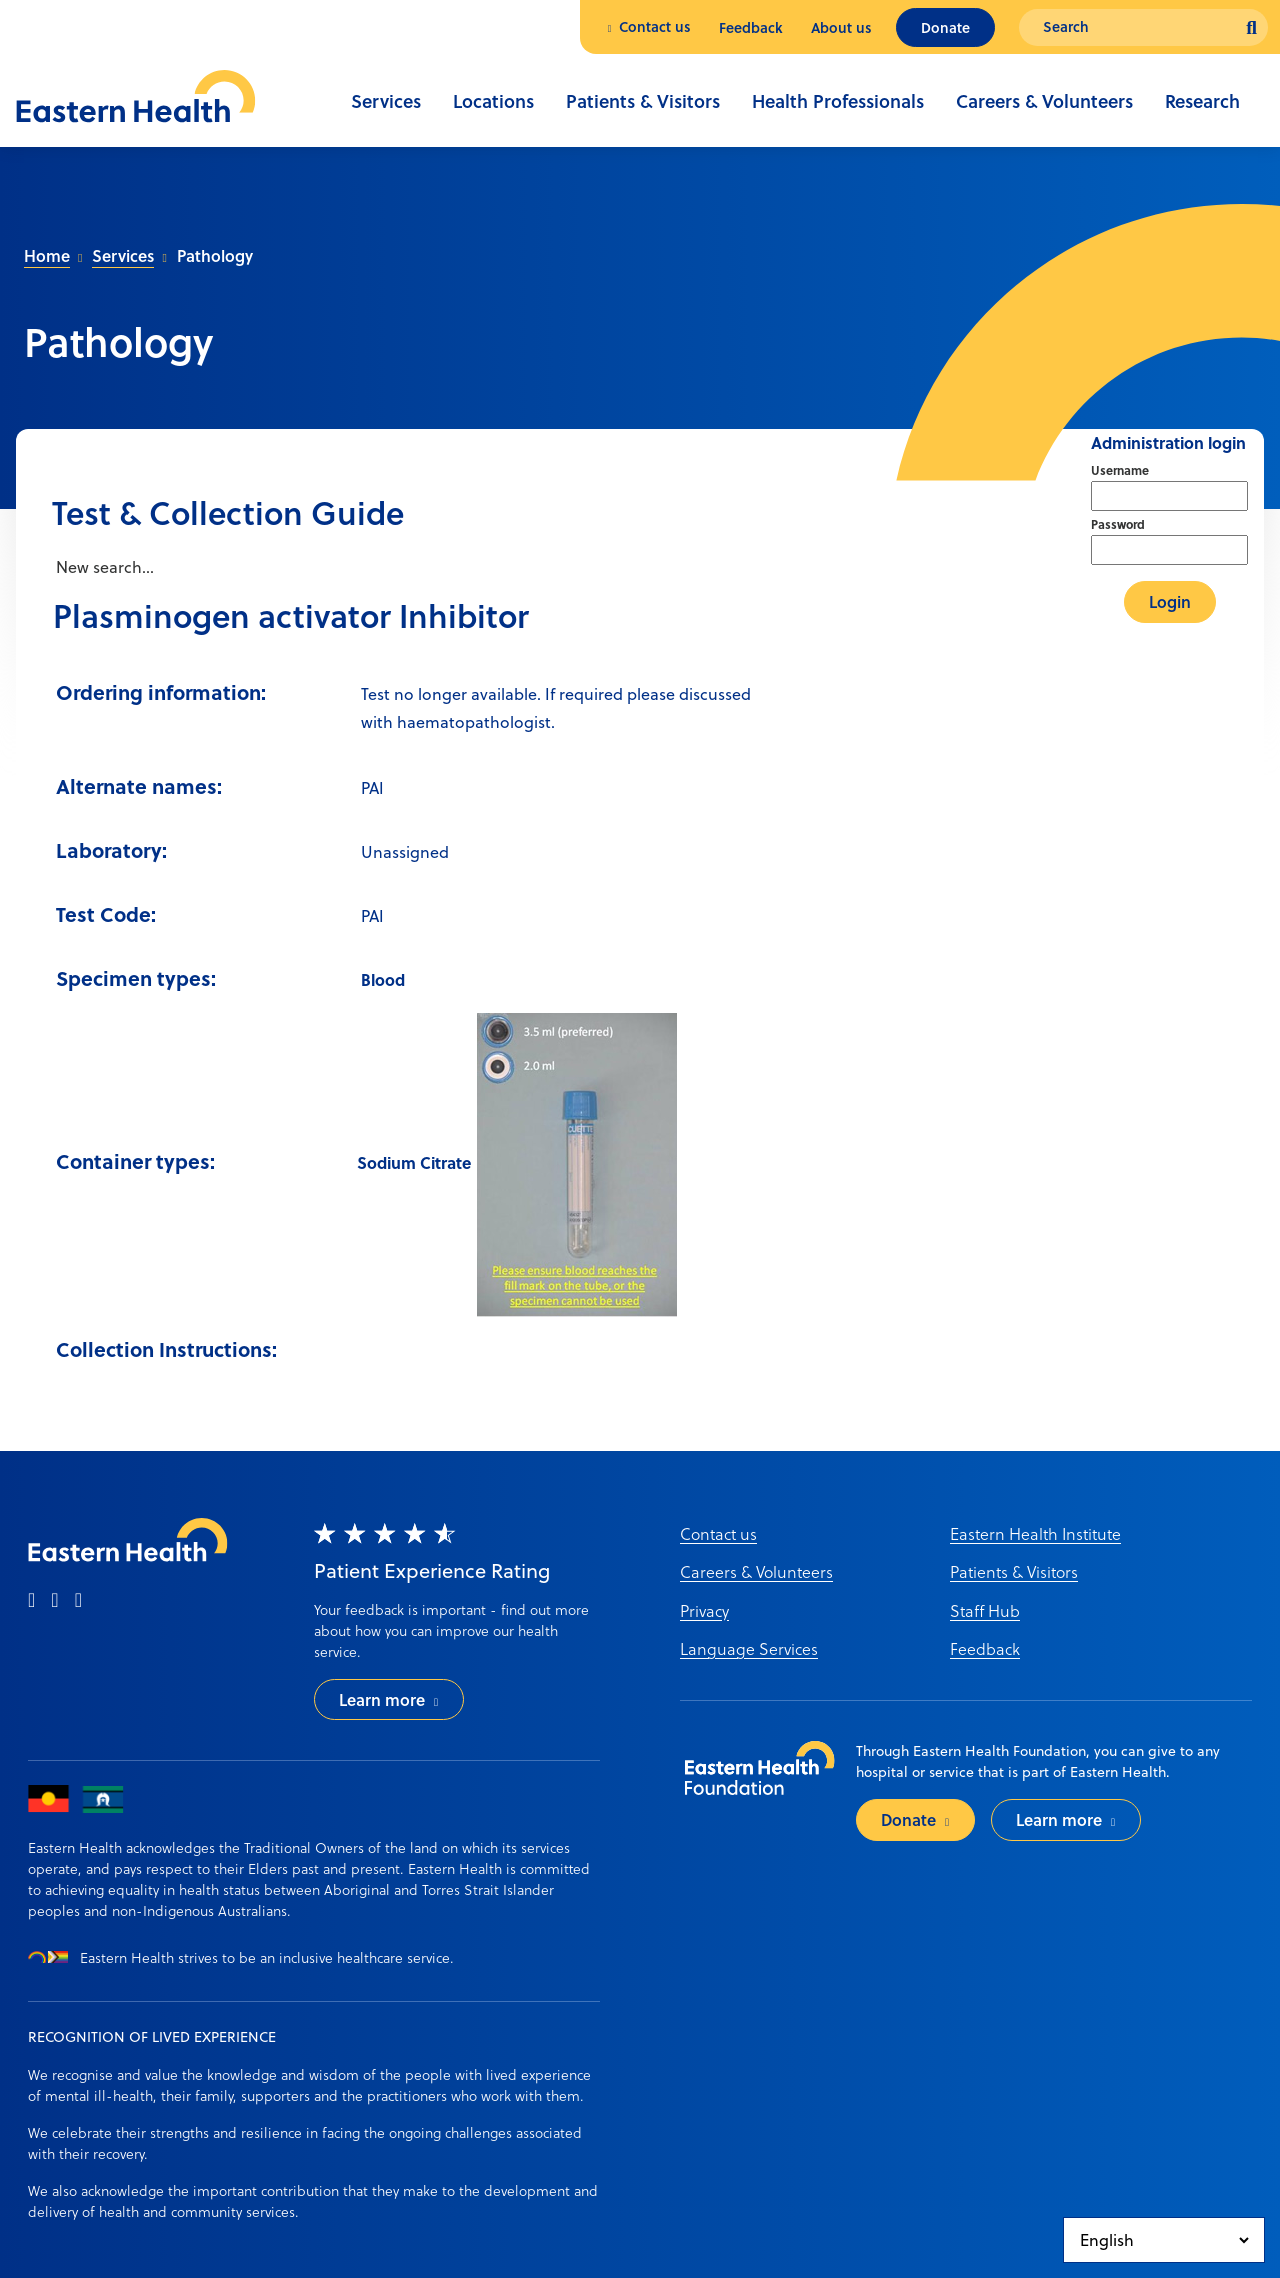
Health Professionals (838, 101)
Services (386, 101)
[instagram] (54, 1601)
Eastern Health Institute (1035, 1533)
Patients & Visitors (643, 101)
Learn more (382, 1699)
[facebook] (31, 1601)
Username (1120, 470)
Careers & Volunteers (1044, 101)
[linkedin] (78, 1601)
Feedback (751, 27)
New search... (103, 567)
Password (1118, 524)
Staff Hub (985, 1610)
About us (841, 27)
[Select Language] (1164, 2240)
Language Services (749, 1648)
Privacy (704, 1610)
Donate (945, 27)
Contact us (655, 26)
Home (47, 255)
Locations (493, 101)
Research (1202, 101)
